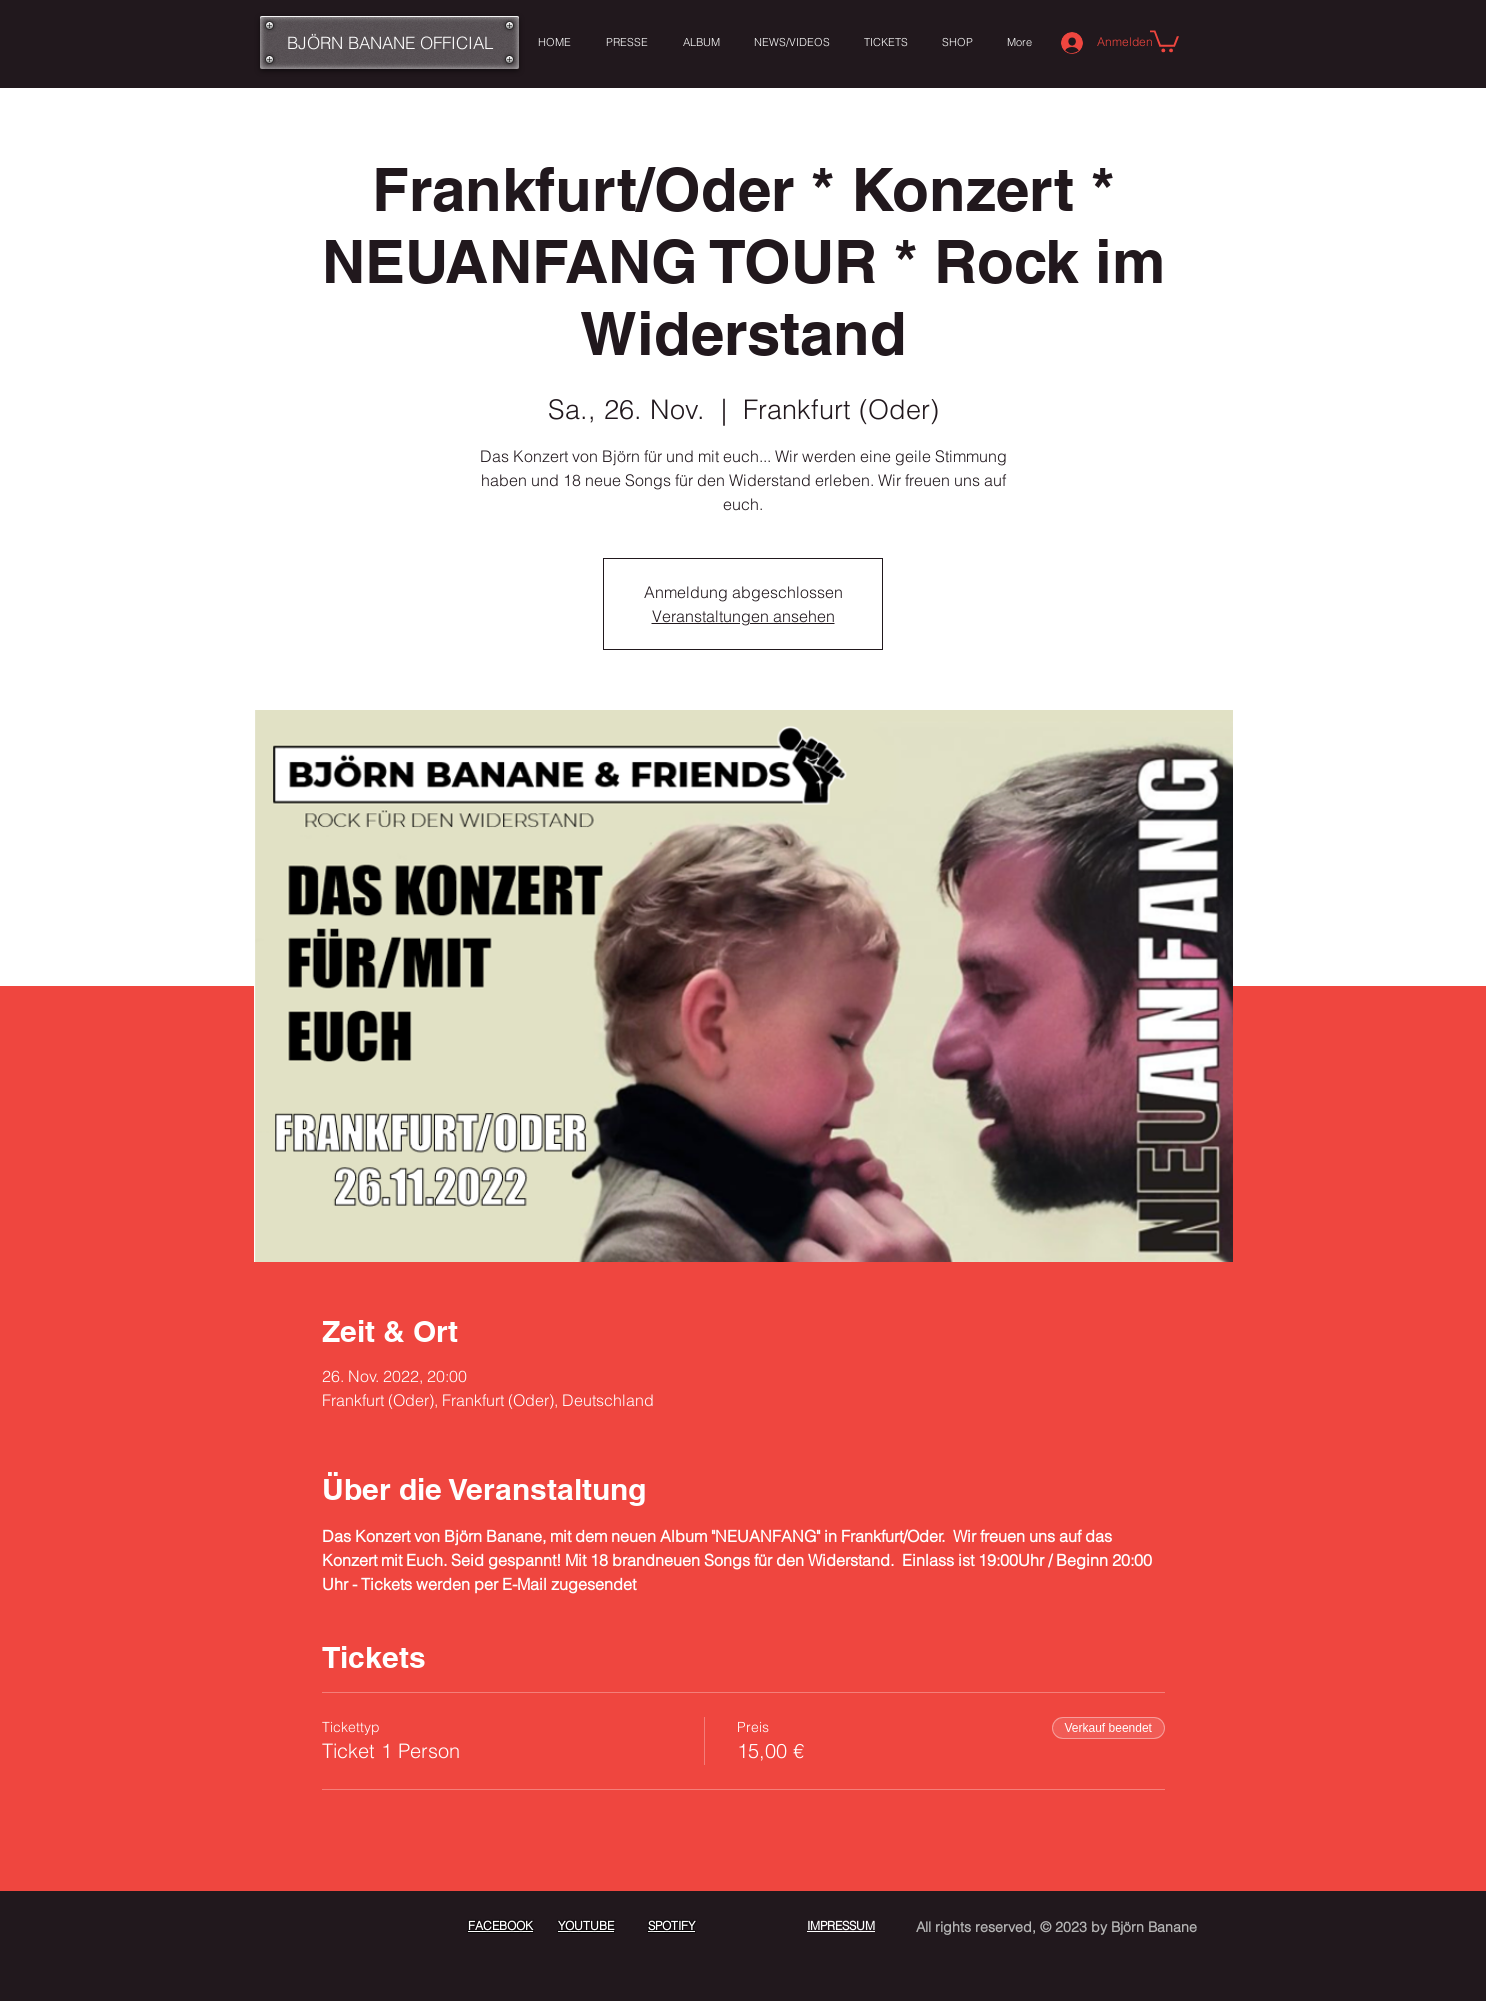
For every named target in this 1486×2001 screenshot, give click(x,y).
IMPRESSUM (841, 1925)
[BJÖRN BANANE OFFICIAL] (389, 42)
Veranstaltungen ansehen (743, 616)
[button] (1164, 40)
